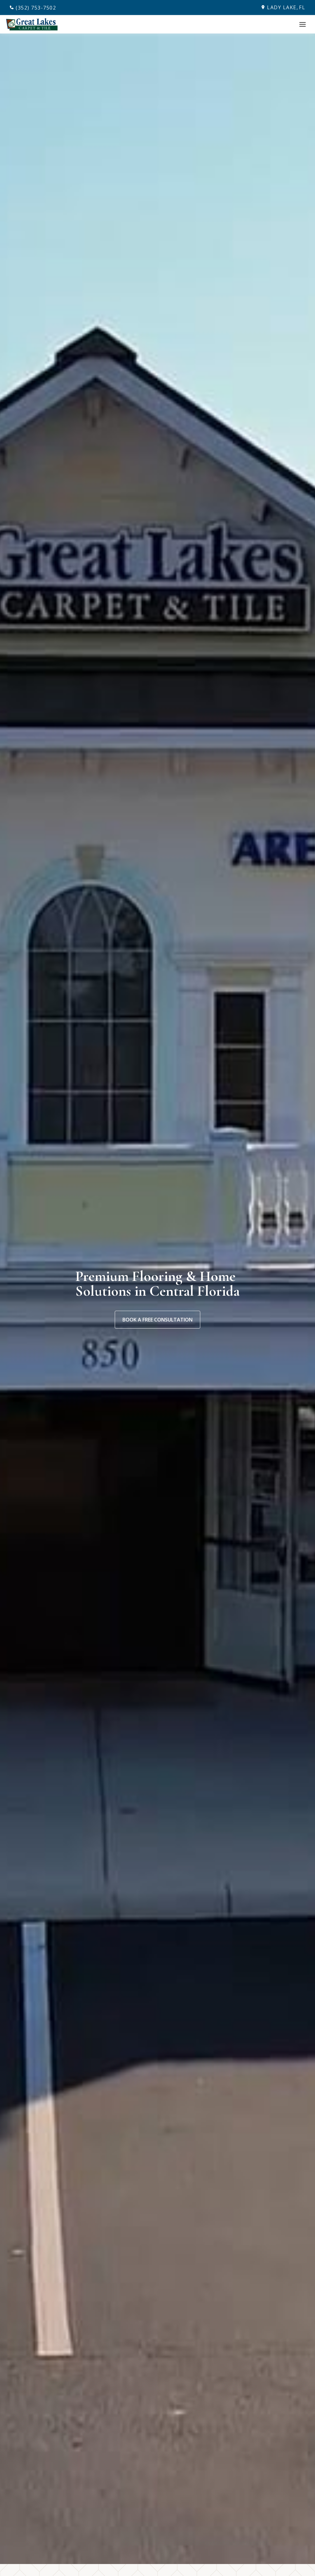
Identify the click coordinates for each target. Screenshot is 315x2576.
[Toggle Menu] (302, 24)
